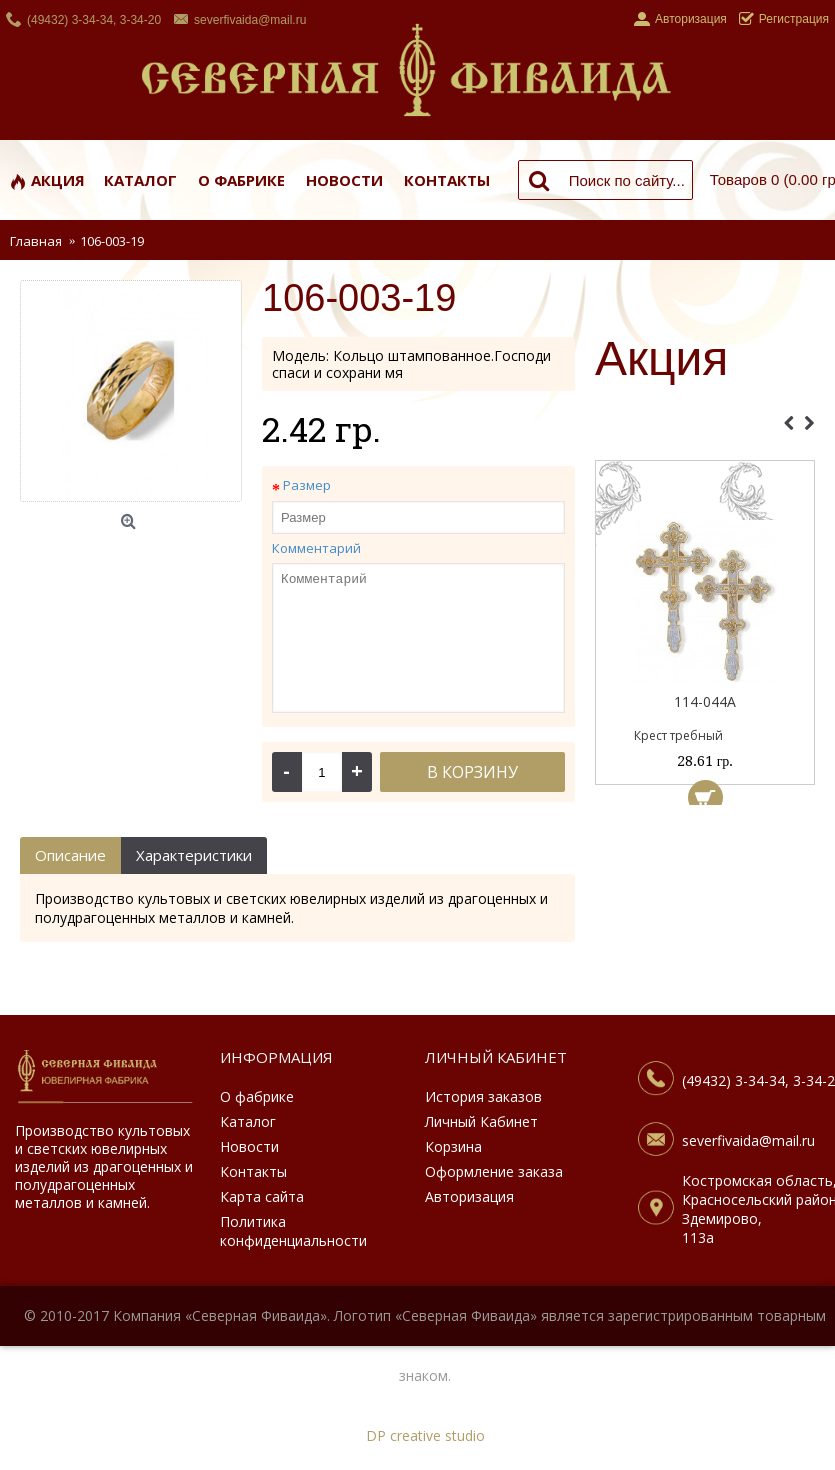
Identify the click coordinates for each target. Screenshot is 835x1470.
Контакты (253, 1171)
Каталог (248, 1121)
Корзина (453, 1146)
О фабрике (257, 1096)
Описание (70, 855)
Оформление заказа (494, 1171)
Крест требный (678, 735)
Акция (661, 360)
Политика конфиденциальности (293, 1231)
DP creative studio (425, 1435)
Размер (307, 485)
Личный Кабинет (481, 1121)
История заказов (483, 1096)
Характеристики (194, 855)
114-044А (705, 701)
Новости (249, 1146)
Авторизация (469, 1196)
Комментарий (316, 548)
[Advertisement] (705, 915)
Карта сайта (262, 1196)
